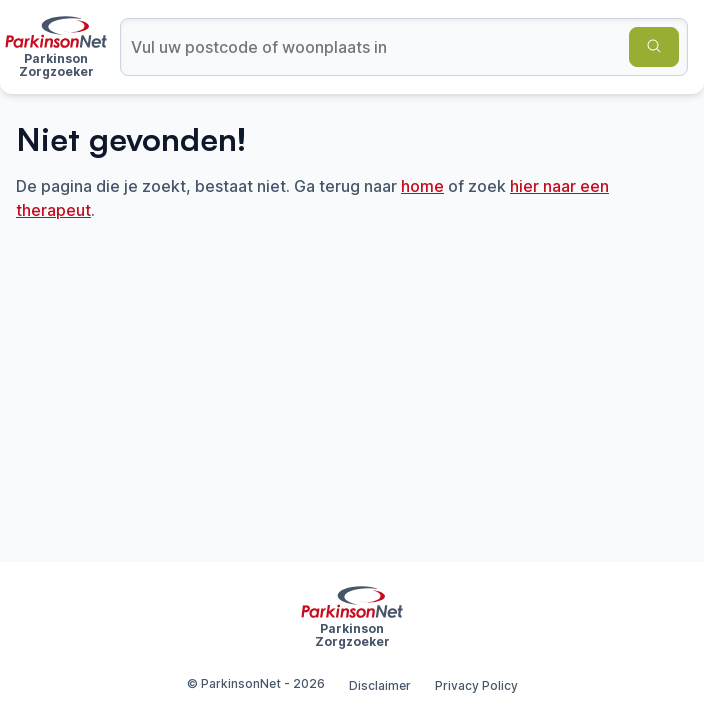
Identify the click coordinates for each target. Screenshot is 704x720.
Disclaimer (380, 685)
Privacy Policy (476, 685)
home (422, 186)
